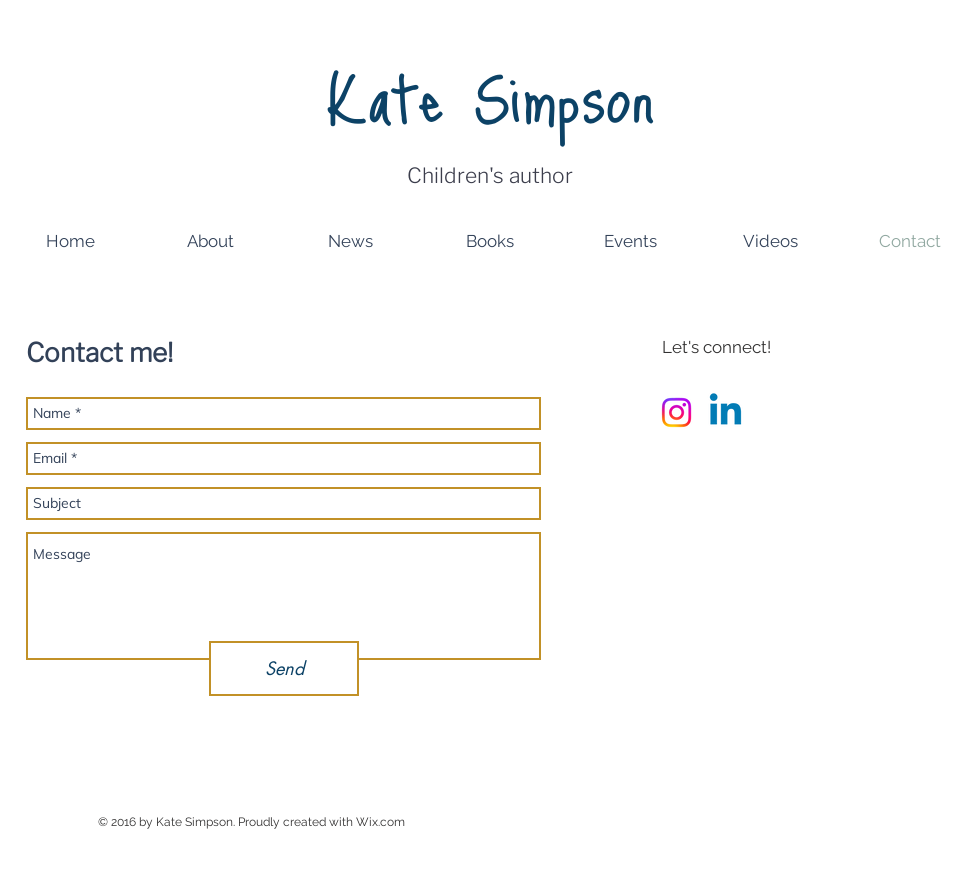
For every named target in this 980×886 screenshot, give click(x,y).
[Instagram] (676, 412)
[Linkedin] (725, 412)
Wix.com (380, 822)
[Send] (284, 668)
